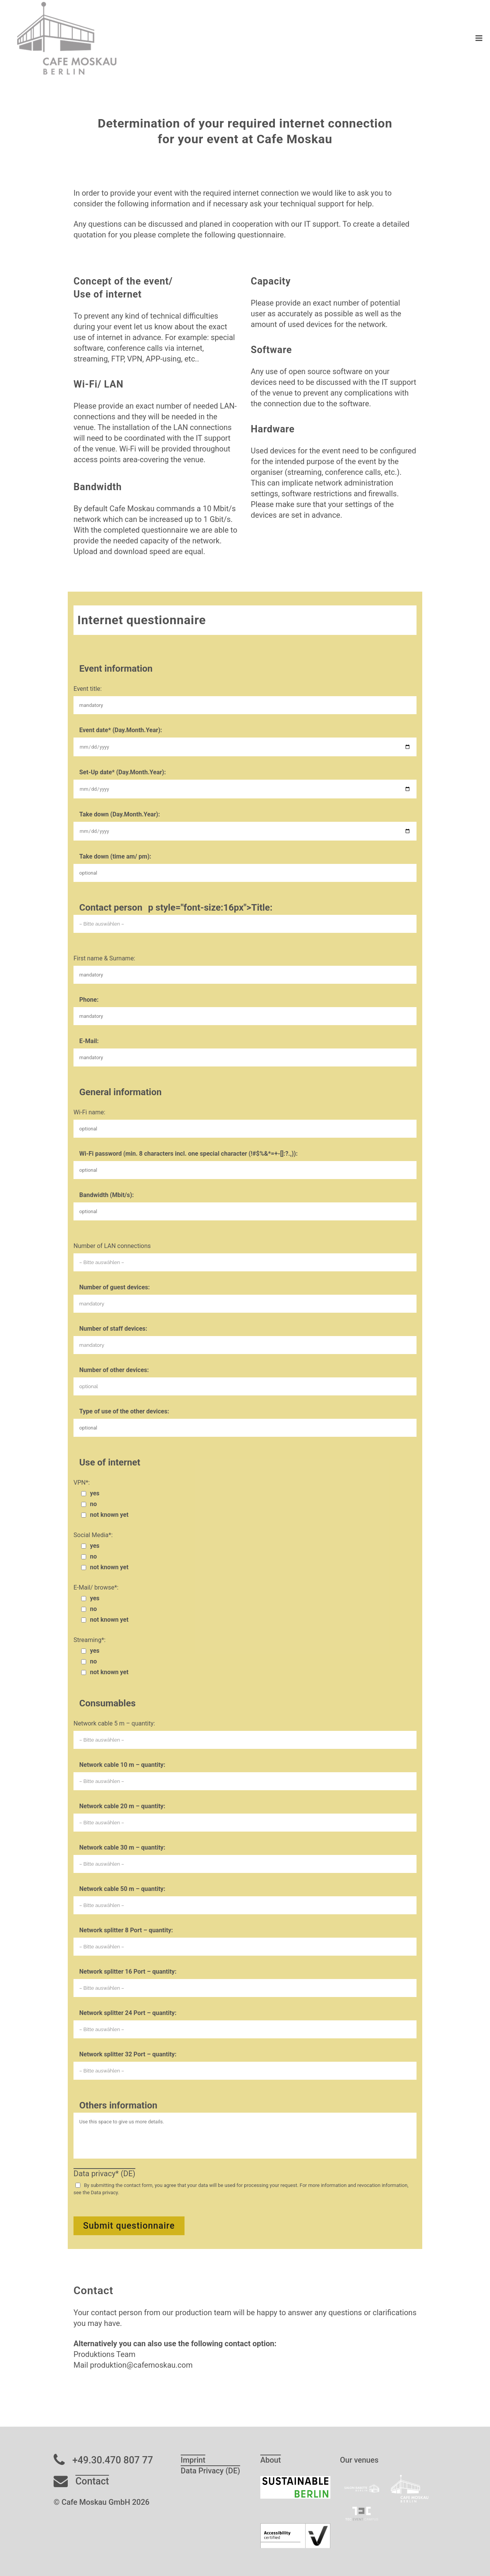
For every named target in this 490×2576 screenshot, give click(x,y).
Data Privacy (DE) (210, 2470)
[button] (17, 2559)
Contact (92, 2481)
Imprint (193, 2460)
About (270, 2460)
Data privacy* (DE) (104, 2173)
